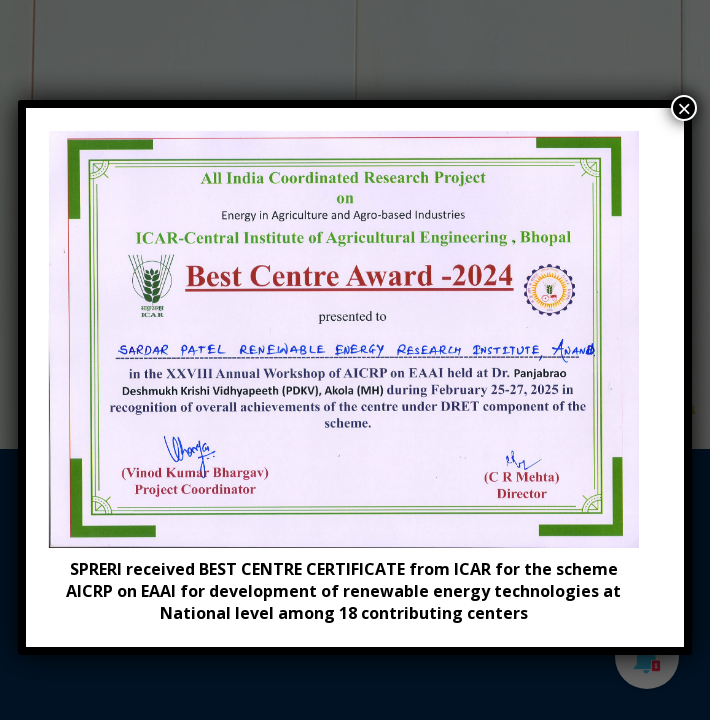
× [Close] (684, 108)
